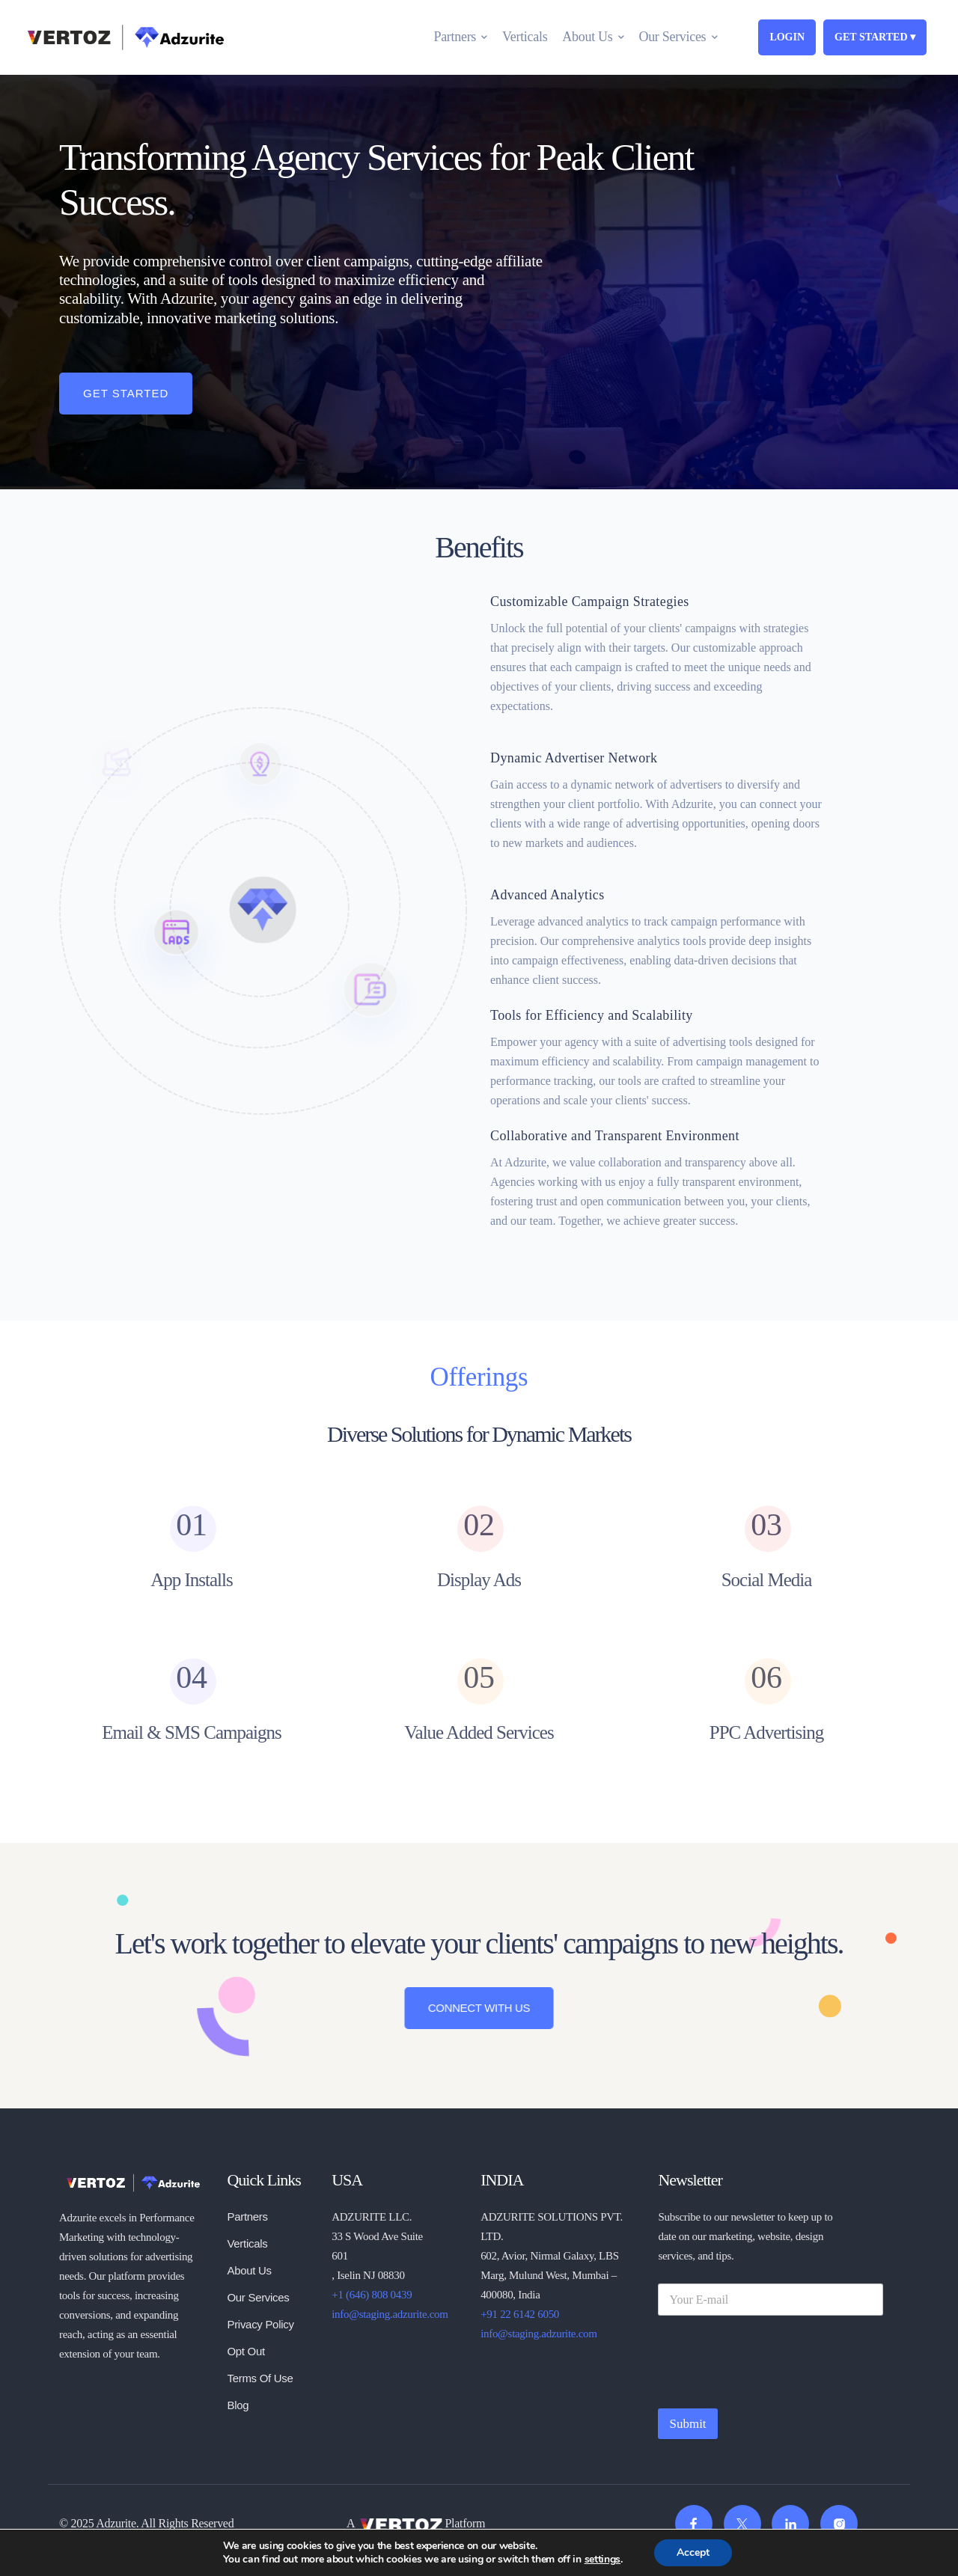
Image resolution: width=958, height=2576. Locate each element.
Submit (687, 2424)
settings (603, 2559)
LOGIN (787, 37)
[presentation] (771, 2390)
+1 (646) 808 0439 (372, 2295)
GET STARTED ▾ (875, 37)
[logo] (131, 2181)
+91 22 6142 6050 (519, 2314)
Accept (693, 2552)
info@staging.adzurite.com (390, 2314)
